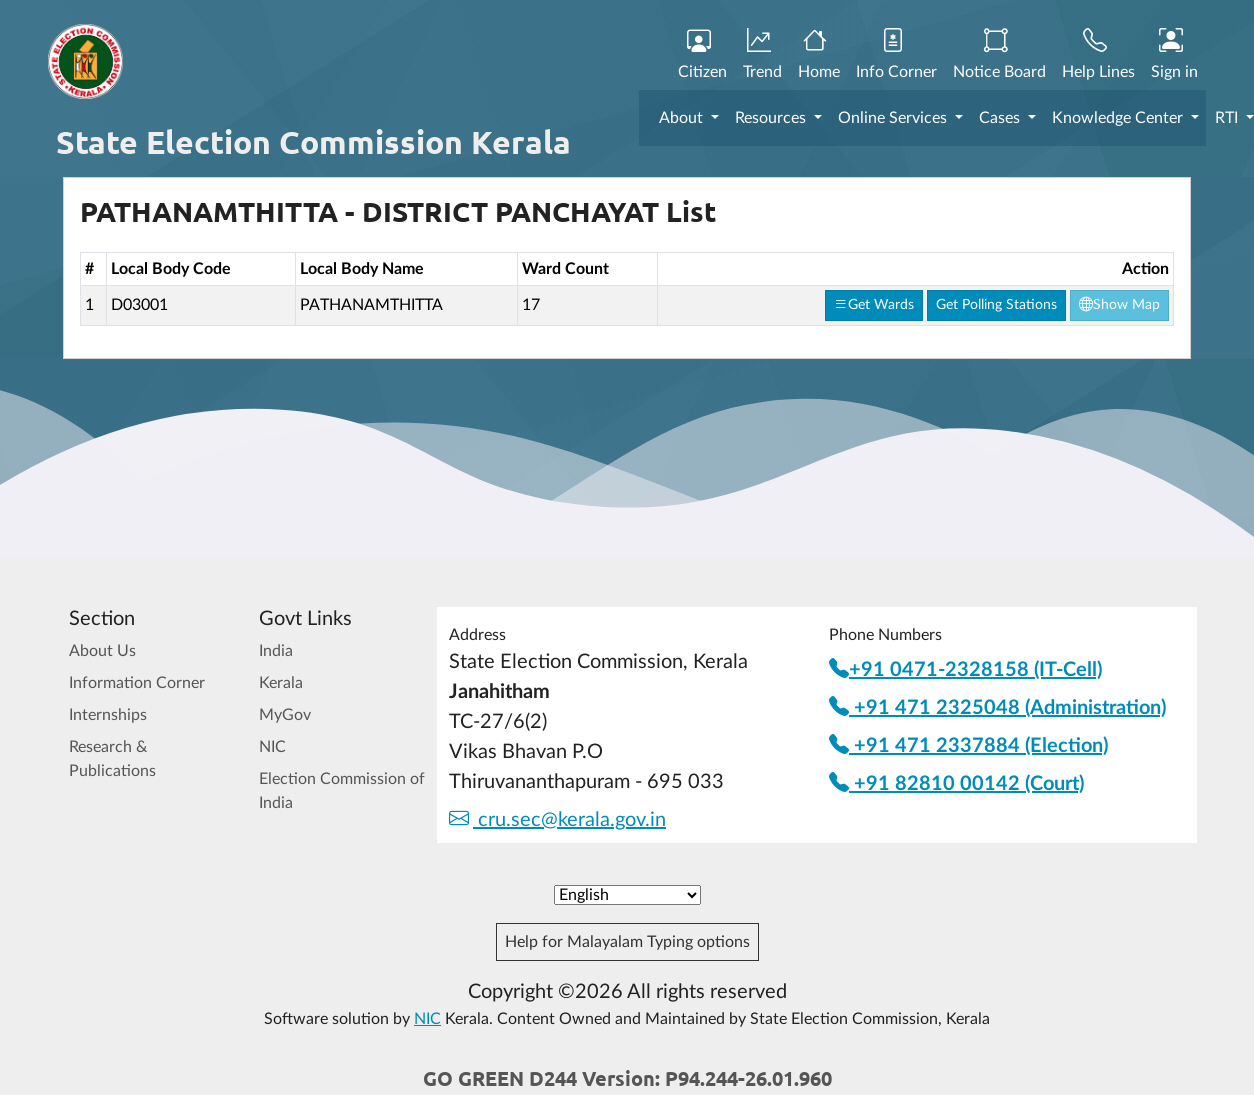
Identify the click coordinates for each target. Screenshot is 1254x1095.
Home (819, 55)
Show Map (1119, 305)
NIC (272, 747)
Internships (108, 715)
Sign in (1174, 55)
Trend (762, 55)
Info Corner (896, 55)
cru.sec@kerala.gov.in (557, 820)
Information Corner (137, 683)
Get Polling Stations (996, 305)
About (683, 118)
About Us (102, 651)
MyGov (285, 715)
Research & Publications (112, 759)
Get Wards (874, 305)
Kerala (281, 683)
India (276, 651)
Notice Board (999, 55)
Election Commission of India (342, 791)
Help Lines (1098, 55)
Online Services (894, 118)
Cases (1001, 118)
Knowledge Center (1119, 118)
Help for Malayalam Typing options (627, 942)
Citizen (702, 55)
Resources (772, 118)
